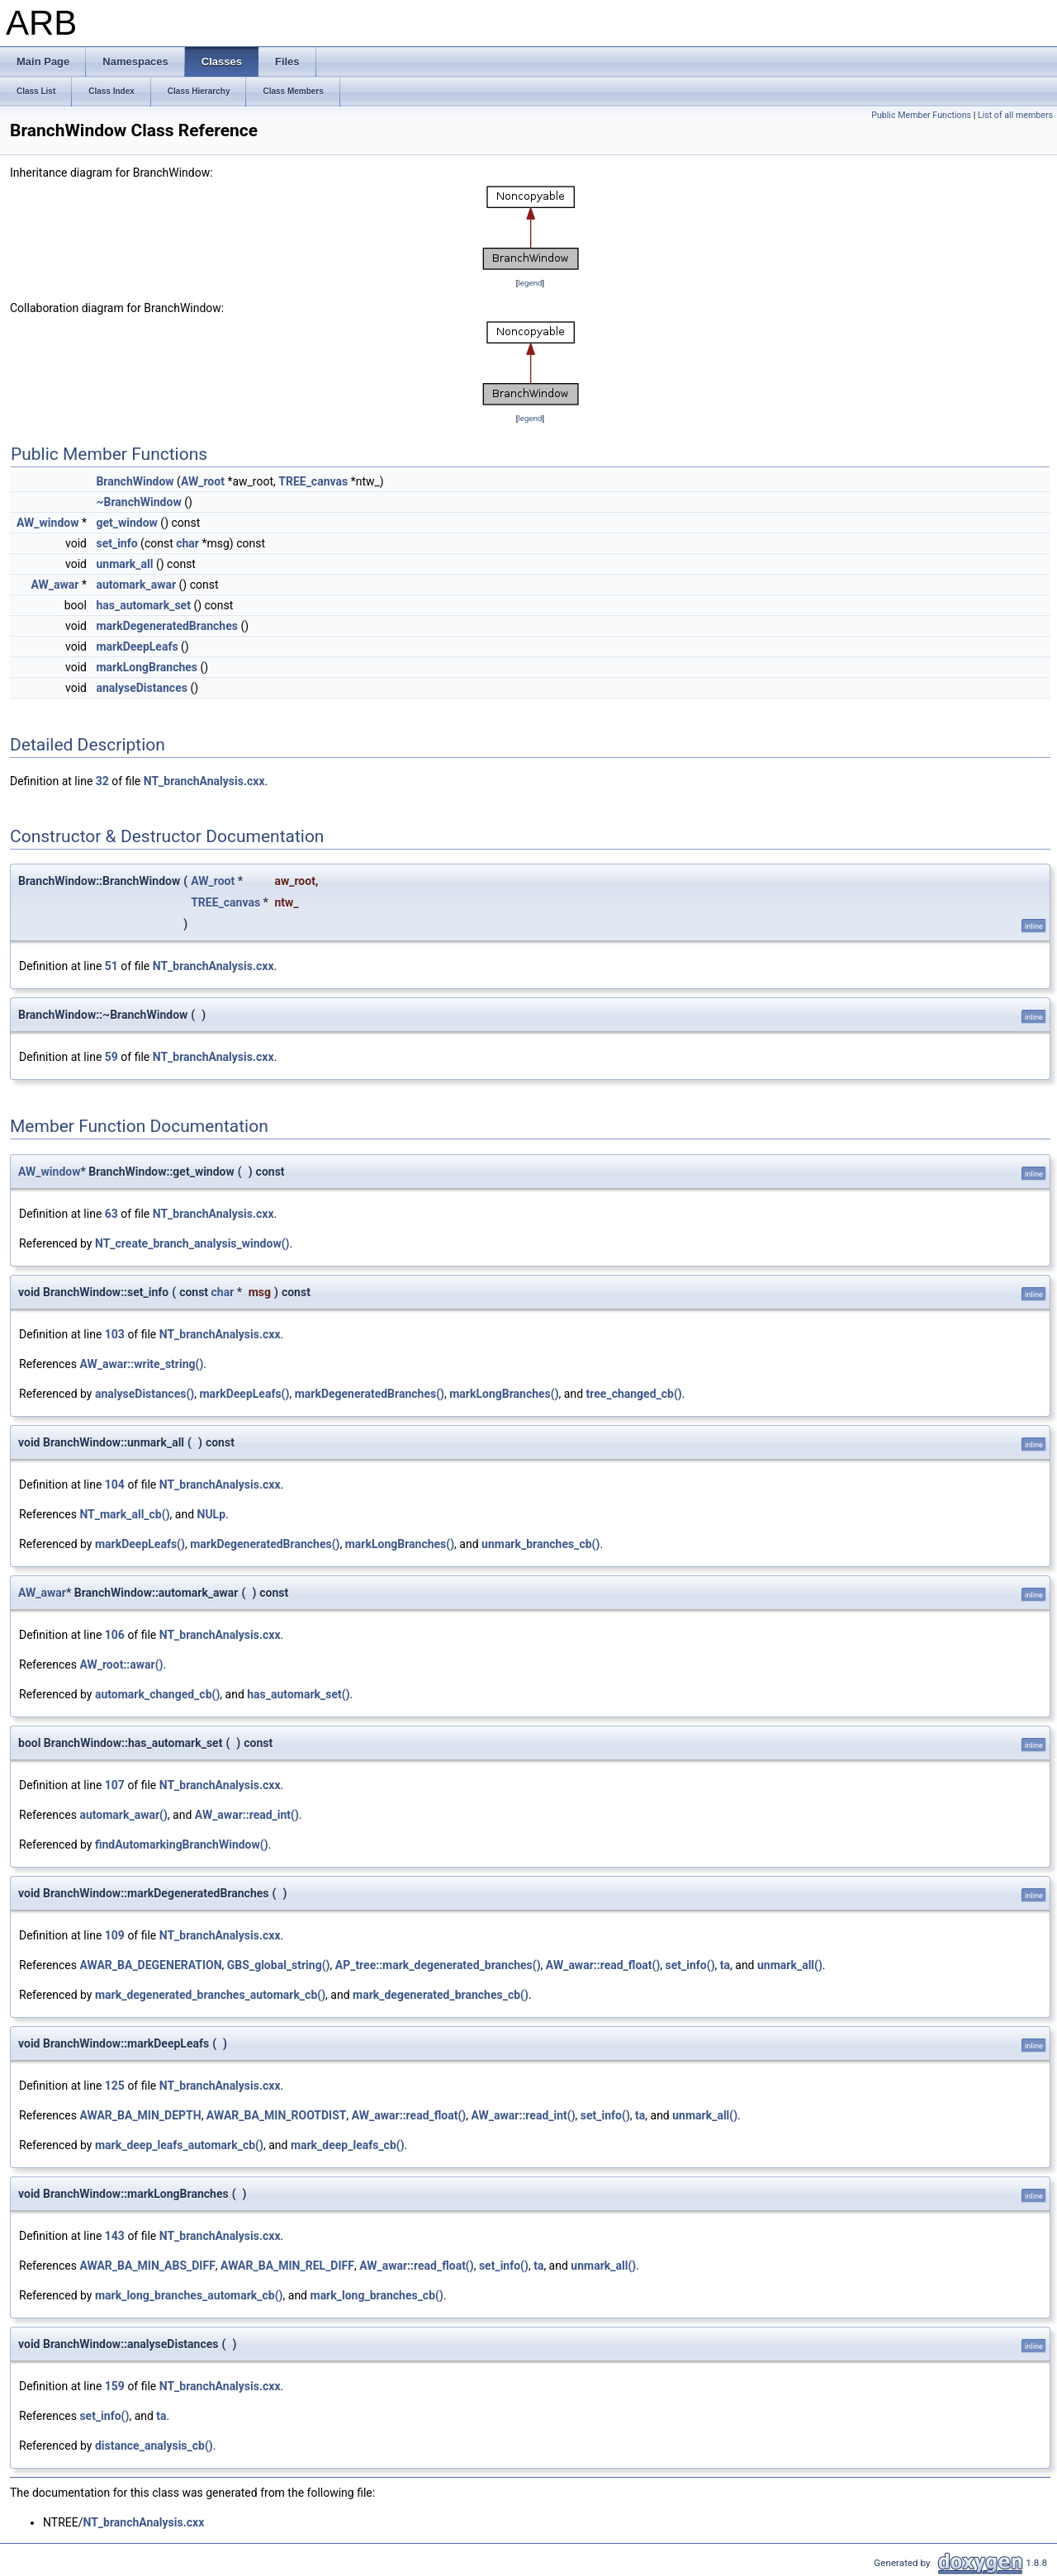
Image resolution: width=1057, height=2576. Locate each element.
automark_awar (136, 584)
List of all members (1015, 115)
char (187, 543)
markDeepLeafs (137, 646)
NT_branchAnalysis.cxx (204, 781)
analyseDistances (141, 687)
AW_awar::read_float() (603, 1965)
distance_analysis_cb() (154, 2445)
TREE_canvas (313, 481)
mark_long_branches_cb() (376, 2295)
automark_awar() (123, 1814)
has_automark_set (143, 605)
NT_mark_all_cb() (124, 1514)
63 (111, 1213)
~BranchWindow (138, 502)
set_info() (690, 1965)
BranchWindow (134, 481)
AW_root (203, 481)
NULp (211, 1514)
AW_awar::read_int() (247, 1814)
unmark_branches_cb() (540, 1544)
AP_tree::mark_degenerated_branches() (438, 1965)
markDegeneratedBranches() (369, 1393)
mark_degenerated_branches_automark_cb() (210, 1994)
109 (115, 1935)
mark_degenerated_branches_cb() (440, 1994)
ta (725, 1965)
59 (111, 1056)
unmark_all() (789, 1965)
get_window (126, 522)
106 (115, 1634)
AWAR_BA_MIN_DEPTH (140, 2115)
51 (111, 966)
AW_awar (55, 584)
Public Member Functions (921, 115)
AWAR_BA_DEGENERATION (150, 1965)
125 (115, 2085)
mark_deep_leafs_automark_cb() (179, 2145)
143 (115, 2235)
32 (102, 781)
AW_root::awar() (121, 1664)
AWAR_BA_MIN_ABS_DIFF (147, 2265)
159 (115, 2386)
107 (115, 1785)
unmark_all (124, 564)
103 (115, 1334)
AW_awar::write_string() (141, 1364)
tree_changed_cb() (634, 1393)
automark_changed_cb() (157, 1694)
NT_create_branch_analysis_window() (192, 1243)
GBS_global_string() (278, 1965)
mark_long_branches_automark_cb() (189, 2295)
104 (115, 1484)
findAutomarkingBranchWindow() (181, 1844)
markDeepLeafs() (244, 1393)
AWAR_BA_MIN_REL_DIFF (287, 2265)
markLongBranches (146, 667)
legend (530, 282)
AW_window (47, 522)
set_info (116, 543)
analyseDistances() (144, 1393)
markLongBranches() (503, 1393)
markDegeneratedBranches (166, 625)
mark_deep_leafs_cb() (348, 2145)
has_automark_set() (298, 1694)
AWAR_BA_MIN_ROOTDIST (276, 2115)
